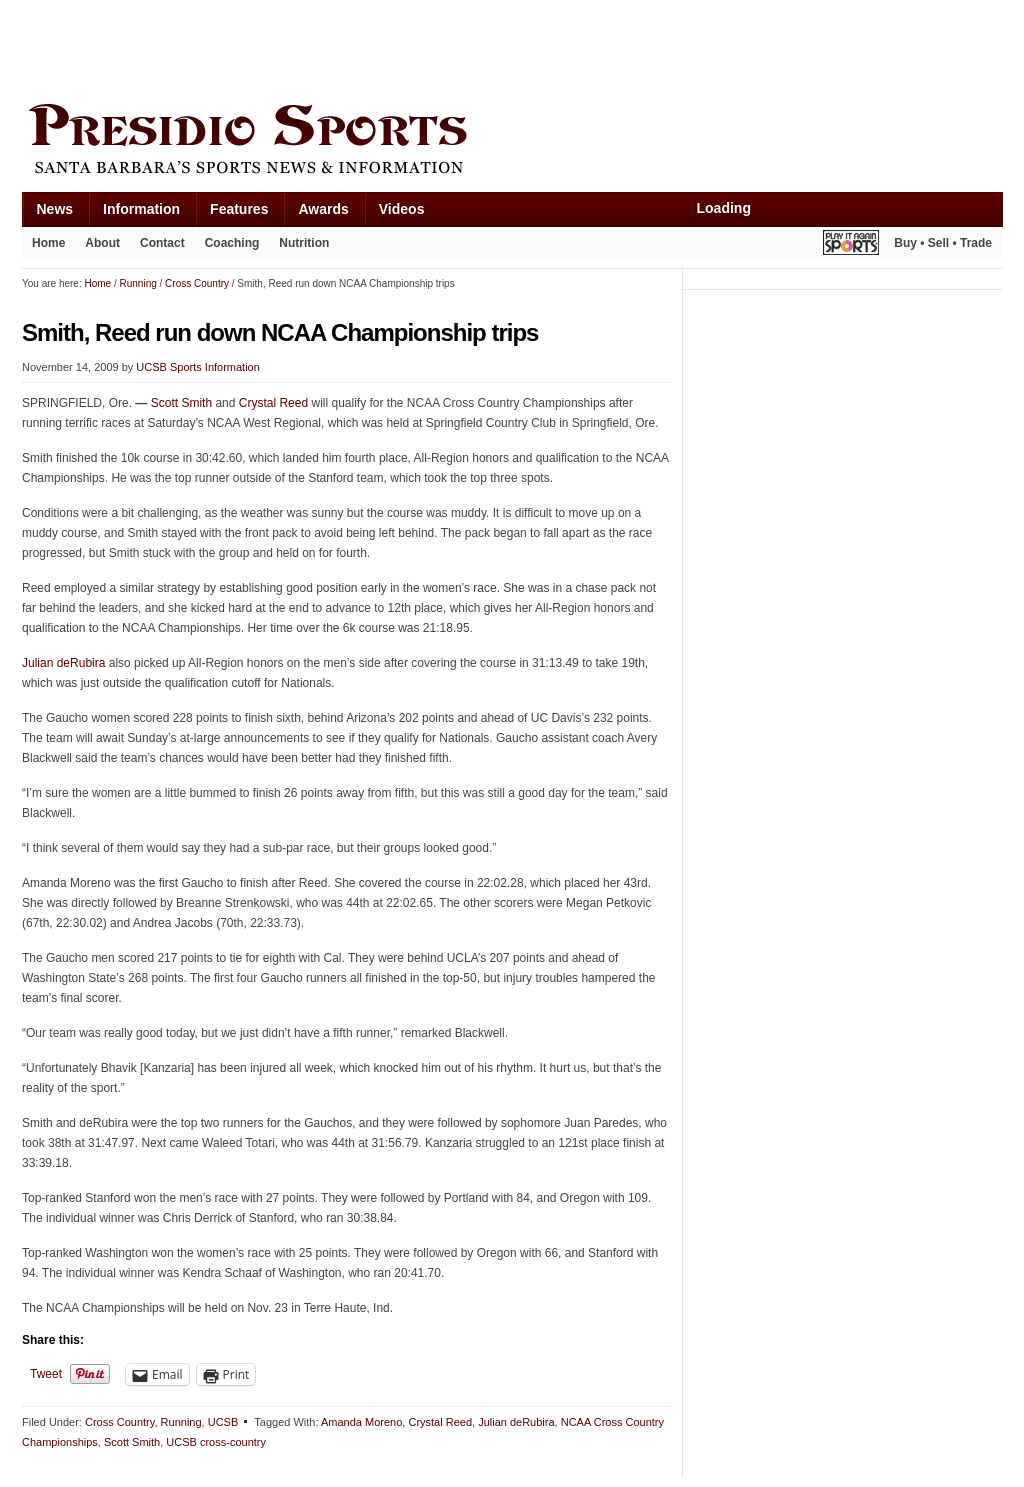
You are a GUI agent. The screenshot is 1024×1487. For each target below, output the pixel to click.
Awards (323, 209)
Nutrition (304, 243)
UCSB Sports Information (198, 367)
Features (239, 209)
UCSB (223, 1422)
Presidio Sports (512, 142)
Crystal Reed (273, 403)
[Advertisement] (386, 47)
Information (141, 209)
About (102, 243)
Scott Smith (181, 403)
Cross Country (119, 1422)
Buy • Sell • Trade (943, 243)
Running (181, 1422)
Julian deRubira (63, 663)
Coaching (232, 243)
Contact (162, 243)
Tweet (46, 1374)
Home (48, 243)
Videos (402, 209)
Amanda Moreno (361, 1422)
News (55, 209)
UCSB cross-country (216, 1442)
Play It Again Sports (851, 245)
